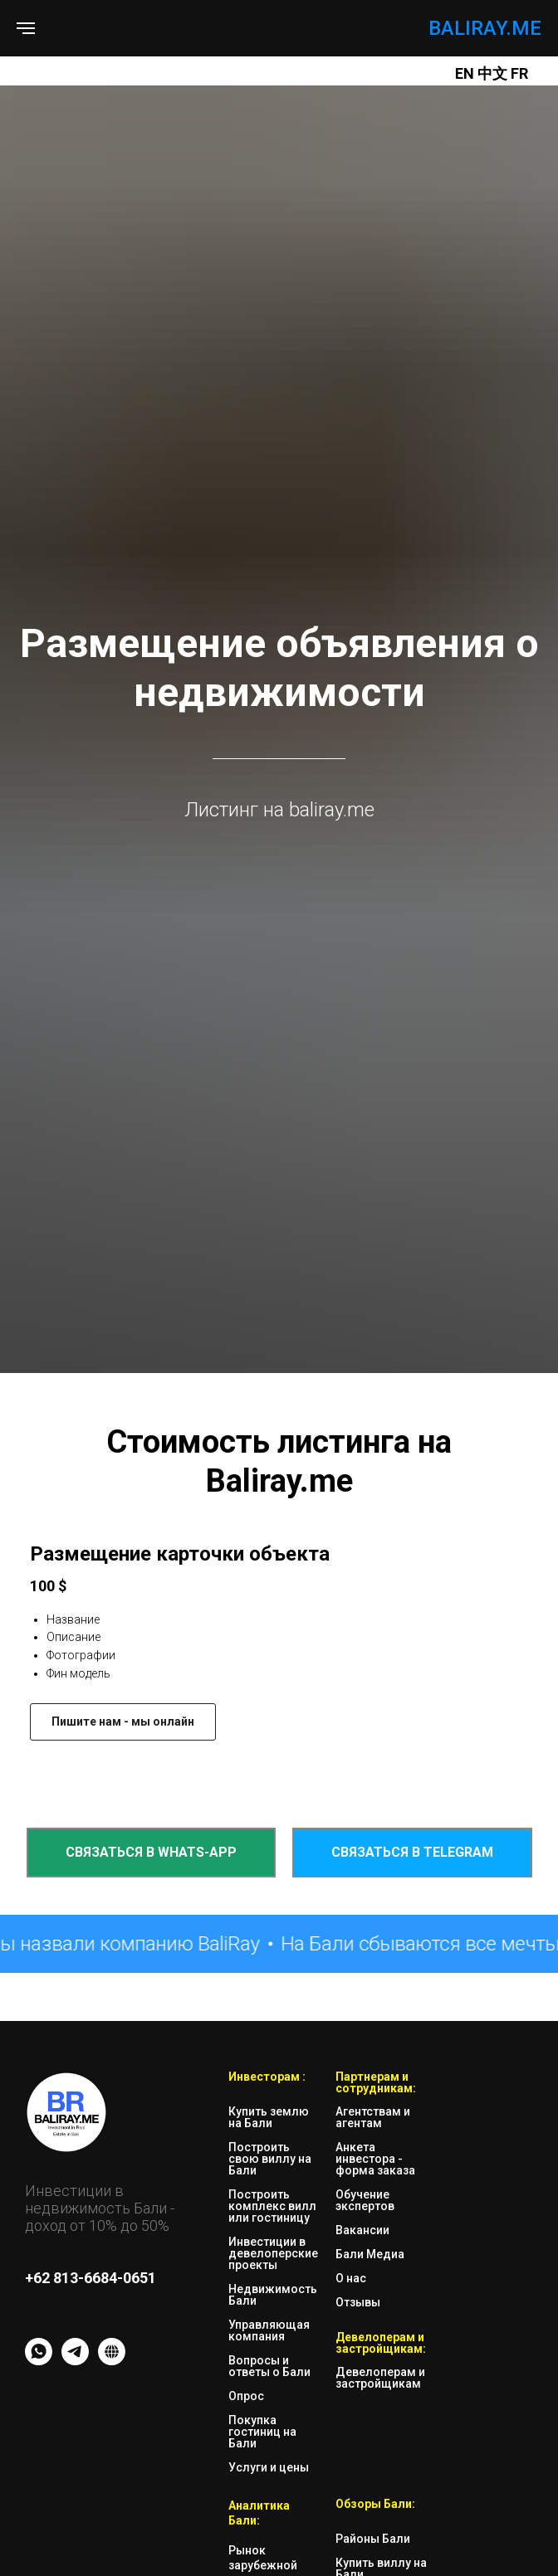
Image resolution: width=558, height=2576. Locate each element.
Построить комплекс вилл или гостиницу (272, 2206)
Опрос (246, 2396)
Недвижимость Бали (272, 2294)
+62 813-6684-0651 (90, 2277)
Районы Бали (372, 2538)
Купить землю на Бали (268, 2117)
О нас (350, 2278)
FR (519, 73)
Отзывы (357, 2302)
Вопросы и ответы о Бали (269, 2366)
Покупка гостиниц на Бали (262, 2431)
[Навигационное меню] (26, 28)
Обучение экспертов (364, 2200)
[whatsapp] (38, 2361)
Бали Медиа (369, 2254)
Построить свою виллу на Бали (269, 2158)
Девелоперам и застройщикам (380, 2377)
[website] (111, 2361)
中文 (494, 73)
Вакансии (362, 2230)
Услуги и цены (268, 2467)
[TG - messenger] (75, 2361)
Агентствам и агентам (372, 2117)
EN (464, 73)
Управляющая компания (269, 2330)
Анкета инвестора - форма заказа (375, 2158)
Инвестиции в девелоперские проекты (273, 2253)
